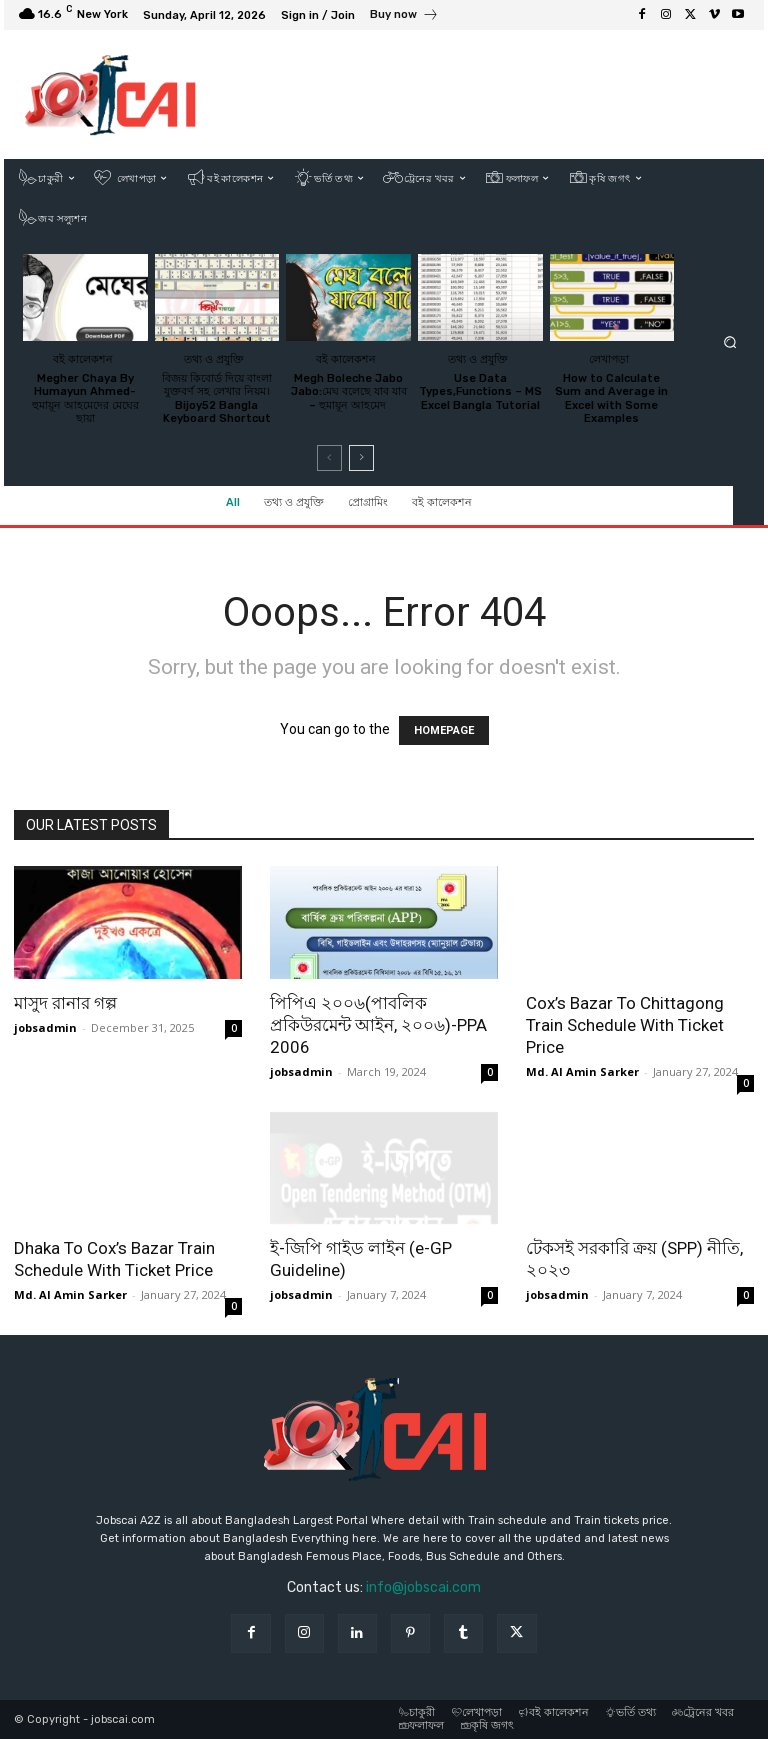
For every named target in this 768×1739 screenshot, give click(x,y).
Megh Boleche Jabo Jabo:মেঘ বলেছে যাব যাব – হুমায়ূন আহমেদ (349, 391)
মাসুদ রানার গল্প (65, 1003)
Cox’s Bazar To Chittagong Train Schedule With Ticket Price (625, 1025)
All (233, 502)
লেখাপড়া (609, 358)
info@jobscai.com (423, 1587)
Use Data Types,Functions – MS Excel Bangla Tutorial (480, 391)
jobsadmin (45, 1027)
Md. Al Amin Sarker (582, 1071)
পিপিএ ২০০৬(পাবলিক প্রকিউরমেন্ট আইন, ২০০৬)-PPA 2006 (378, 1025)
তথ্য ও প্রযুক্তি (294, 502)
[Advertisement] (499, 94)
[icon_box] (404, 17)
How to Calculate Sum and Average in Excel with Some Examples (611, 398)
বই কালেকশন (442, 502)
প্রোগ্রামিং (368, 502)
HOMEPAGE (444, 730)
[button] (730, 342)
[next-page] (361, 458)
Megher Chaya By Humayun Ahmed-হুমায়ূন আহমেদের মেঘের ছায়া (85, 398)
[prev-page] (329, 458)
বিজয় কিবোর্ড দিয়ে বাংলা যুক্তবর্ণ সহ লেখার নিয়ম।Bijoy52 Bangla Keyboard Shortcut (217, 398)
